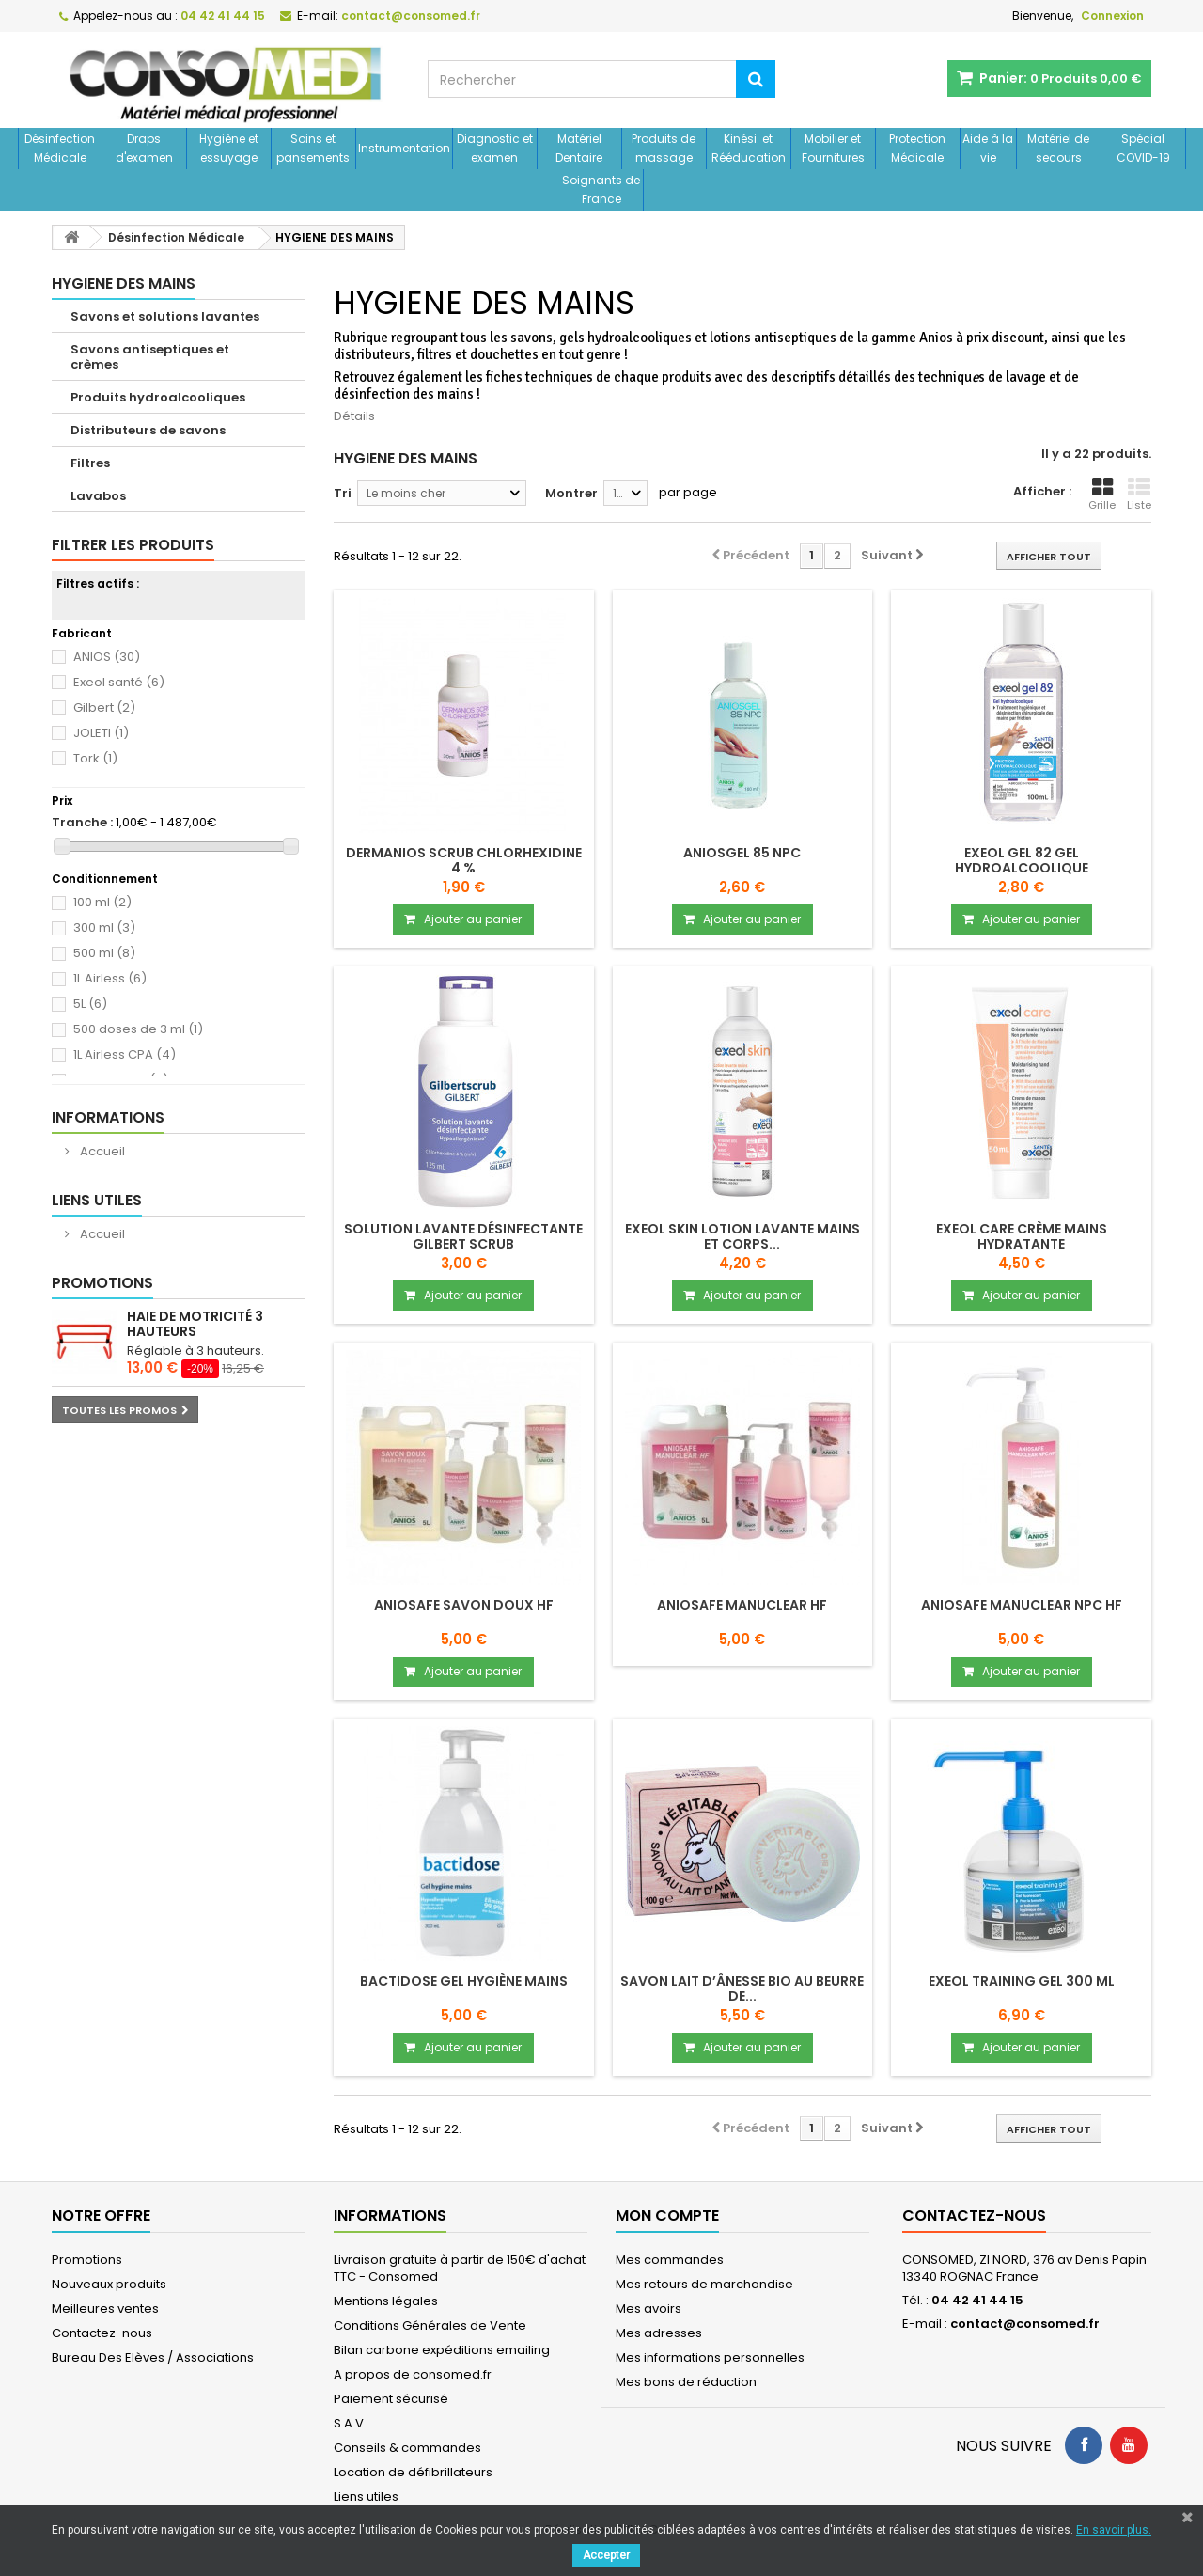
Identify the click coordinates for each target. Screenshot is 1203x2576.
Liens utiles (97, 1200)
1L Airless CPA (124, 1054)
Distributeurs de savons (148, 430)
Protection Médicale (917, 148)
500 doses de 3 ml (138, 1029)
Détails (354, 416)
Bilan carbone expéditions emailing (442, 2350)
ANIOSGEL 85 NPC (742, 852)
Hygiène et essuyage (228, 148)
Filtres (90, 463)
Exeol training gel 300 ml (1022, 1980)
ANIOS (106, 657)
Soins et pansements (313, 148)
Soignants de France (601, 189)
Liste (1139, 494)
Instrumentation (404, 148)
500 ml (104, 953)
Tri (343, 493)
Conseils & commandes (407, 2448)
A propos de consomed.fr (413, 2374)
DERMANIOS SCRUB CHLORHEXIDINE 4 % (464, 860)
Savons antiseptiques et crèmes (149, 356)
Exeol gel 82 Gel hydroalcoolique (1021, 860)
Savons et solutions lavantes (164, 316)
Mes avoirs (648, 2308)
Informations (108, 1117)
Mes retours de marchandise (704, 2284)
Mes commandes (670, 2260)
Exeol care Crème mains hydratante (1021, 1236)
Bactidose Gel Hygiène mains (464, 1980)
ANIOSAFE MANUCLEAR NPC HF (1021, 1604)
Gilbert (104, 707)
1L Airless (110, 978)
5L (90, 1004)
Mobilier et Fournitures (833, 148)
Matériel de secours (1058, 148)
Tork (95, 758)
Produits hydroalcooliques (157, 397)
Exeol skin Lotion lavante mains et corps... (742, 1236)
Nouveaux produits (109, 2284)
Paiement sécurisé (391, 2399)
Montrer (571, 493)
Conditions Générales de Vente (430, 2325)
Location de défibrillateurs (413, 2472)
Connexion (1112, 16)
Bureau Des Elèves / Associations (153, 2357)
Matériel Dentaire (578, 148)
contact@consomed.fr (1025, 2324)
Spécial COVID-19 (1143, 148)
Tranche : (82, 822)
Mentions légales (386, 2301)
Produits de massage (663, 148)
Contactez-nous (102, 2333)
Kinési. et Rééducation (748, 148)
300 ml (104, 927)
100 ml (102, 902)
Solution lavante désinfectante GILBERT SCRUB (463, 1236)
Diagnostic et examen (495, 148)
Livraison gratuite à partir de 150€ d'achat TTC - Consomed (460, 2268)
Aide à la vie (987, 148)
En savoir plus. (1113, 2530)
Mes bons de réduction (686, 2382)
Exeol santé (118, 682)
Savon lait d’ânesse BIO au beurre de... (742, 1988)
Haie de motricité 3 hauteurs (195, 1324)
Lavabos (98, 496)
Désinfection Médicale (59, 148)
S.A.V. (350, 2423)
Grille (1102, 494)
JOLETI (101, 733)
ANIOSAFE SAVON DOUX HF (464, 1604)
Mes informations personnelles (710, 2357)
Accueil (101, 1151)
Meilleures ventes (105, 2308)
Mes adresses (659, 2333)
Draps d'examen (144, 148)
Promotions (102, 1283)
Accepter (606, 2555)
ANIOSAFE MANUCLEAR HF (742, 1604)
